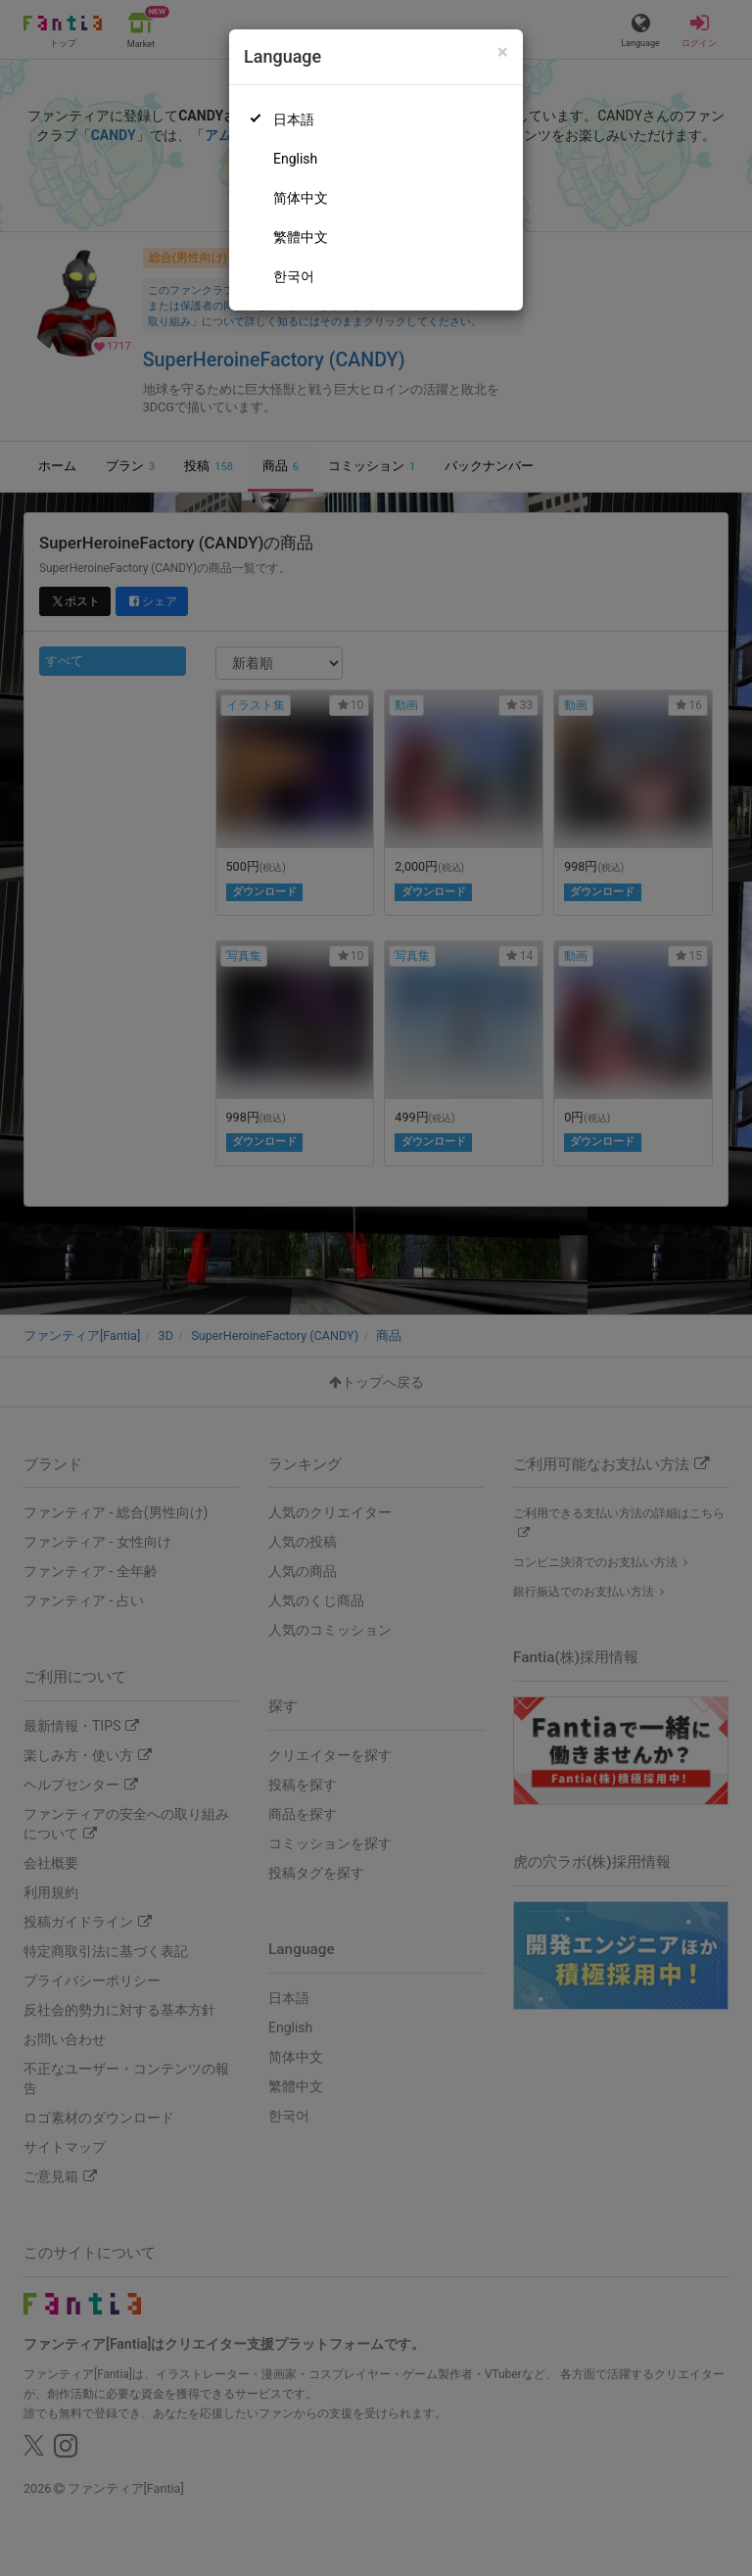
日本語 (293, 119)
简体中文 (300, 198)
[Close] (502, 52)
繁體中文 (300, 237)
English (295, 159)
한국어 (293, 276)
